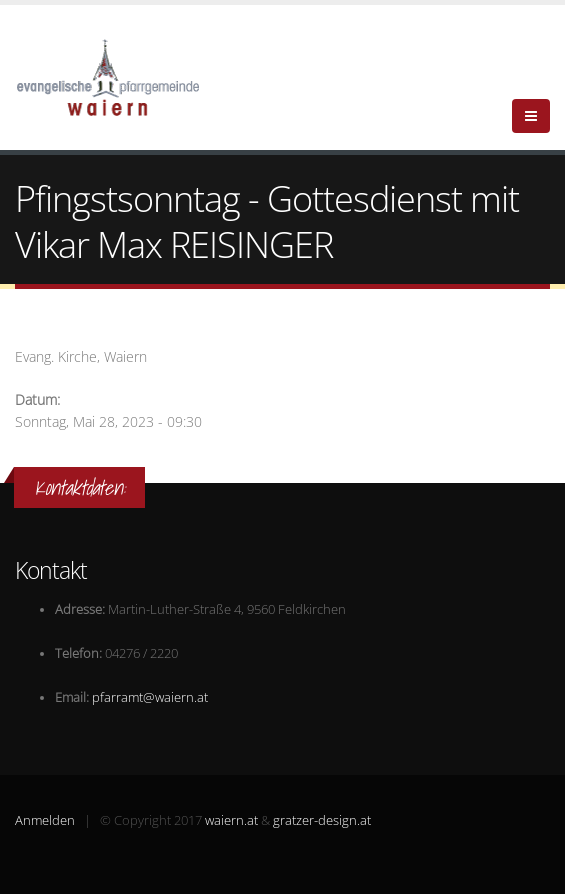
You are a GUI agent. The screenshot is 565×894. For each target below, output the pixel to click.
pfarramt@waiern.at (150, 697)
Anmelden (45, 820)
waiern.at (231, 820)
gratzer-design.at (322, 820)
